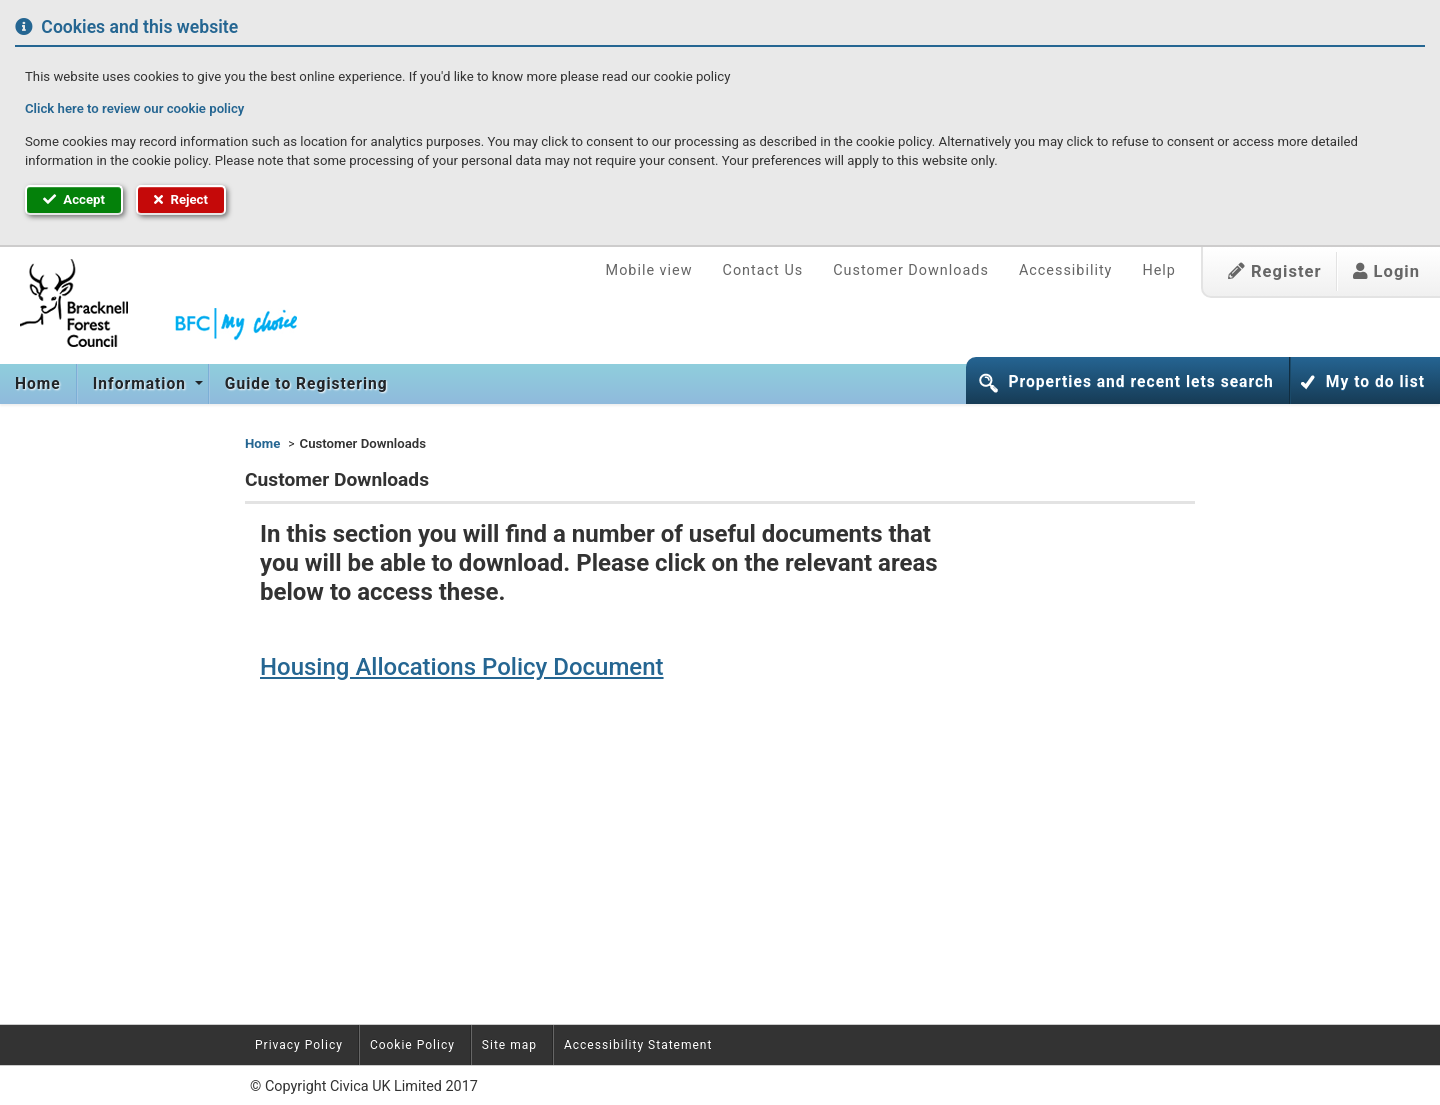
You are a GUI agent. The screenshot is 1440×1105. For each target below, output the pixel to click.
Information (142, 384)
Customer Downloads (911, 270)
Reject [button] (181, 199)
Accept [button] (74, 199)
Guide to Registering (306, 384)
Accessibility (1066, 270)
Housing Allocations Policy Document (462, 667)
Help (1158, 270)
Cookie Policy (412, 1045)
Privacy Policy (299, 1045)
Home (38, 384)
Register (1275, 271)
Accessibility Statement (638, 1045)
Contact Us (763, 270)
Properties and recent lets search (1140, 382)
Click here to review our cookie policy (134, 108)
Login (1386, 271)
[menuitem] (38, 384)
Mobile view (649, 270)
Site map (509, 1045)
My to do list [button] (1375, 382)
